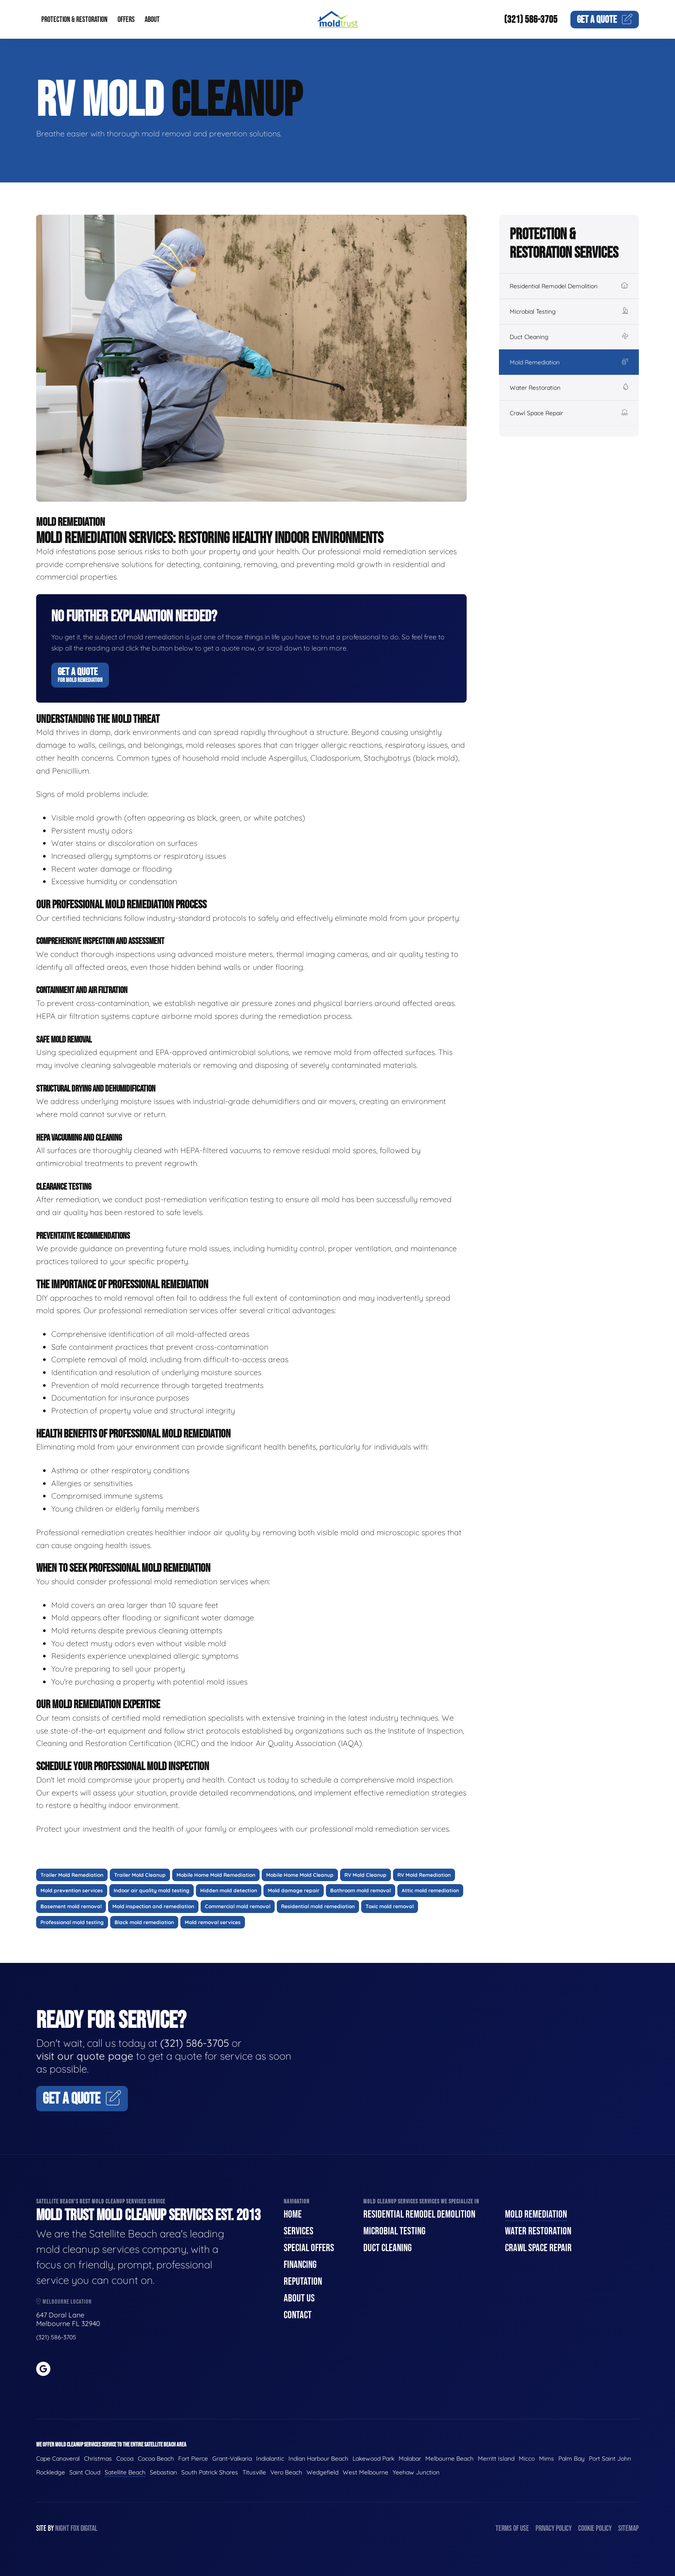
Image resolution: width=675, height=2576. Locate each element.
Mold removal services (213, 1922)
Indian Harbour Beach (318, 2458)
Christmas (98, 2458)
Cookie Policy (595, 2528)
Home (293, 2214)
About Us (299, 2298)
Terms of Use (512, 2528)
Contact (298, 2315)
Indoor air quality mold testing (151, 1890)
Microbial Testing (569, 311)
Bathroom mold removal (360, 1890)
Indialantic (270, 2458)
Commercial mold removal (237, 1906)
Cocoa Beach (156, 2458)
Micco (527, 2458)
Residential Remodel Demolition (569, 286)
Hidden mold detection (228, 1890)
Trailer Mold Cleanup (140, 1875)
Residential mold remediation (318, 1906)
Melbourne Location (64, 2301)
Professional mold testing (72, 1922)
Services (298, 2231)
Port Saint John (610, 2458)
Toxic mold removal (389, 1906)
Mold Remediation (569, 362)
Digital (89, 2528)
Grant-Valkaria (232, 2458)
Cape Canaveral (58, 2458)
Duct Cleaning (569, 337)
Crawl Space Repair (569, 413)
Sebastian (163, 2472)
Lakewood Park (373, 2458)
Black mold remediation (144, 1922)
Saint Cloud (84, 2472)
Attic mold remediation (430, 1890)
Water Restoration (569, 388)
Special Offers (309, 2248)
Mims (546, 2458)
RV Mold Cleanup (365, 1875)
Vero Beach (286, 2472)
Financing (300, 2264)
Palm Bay (571, 2458)
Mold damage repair (293, 1890)
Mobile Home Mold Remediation (215, 1875)
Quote (605, 19)
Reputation (303, 2281)
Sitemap (628, 2528)
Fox (75, 2528)
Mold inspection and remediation (153, 1906)
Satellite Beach (125, 2472)
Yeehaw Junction (416, 2472)
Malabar (410, 2458)
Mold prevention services (71, 1890)
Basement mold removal (71, 1906)
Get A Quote (80, 675)
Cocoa (124, 2458)
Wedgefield (322, 2472)
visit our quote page (84, 2055)
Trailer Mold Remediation (71, 1875)
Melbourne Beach (449, 2458)
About (152, 19)
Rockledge (50, 2472)
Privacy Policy (554, 2528)
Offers (126, 19)
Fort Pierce (193, 2458)
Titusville (254, 2472)
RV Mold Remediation (424, 1875)
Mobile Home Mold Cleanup (300, 1875)
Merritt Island (496, 2458)
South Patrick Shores (209, 2472)
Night (62, 2528)
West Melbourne (365, 2472)
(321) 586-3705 (530, 19)
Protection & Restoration (74, 19)
